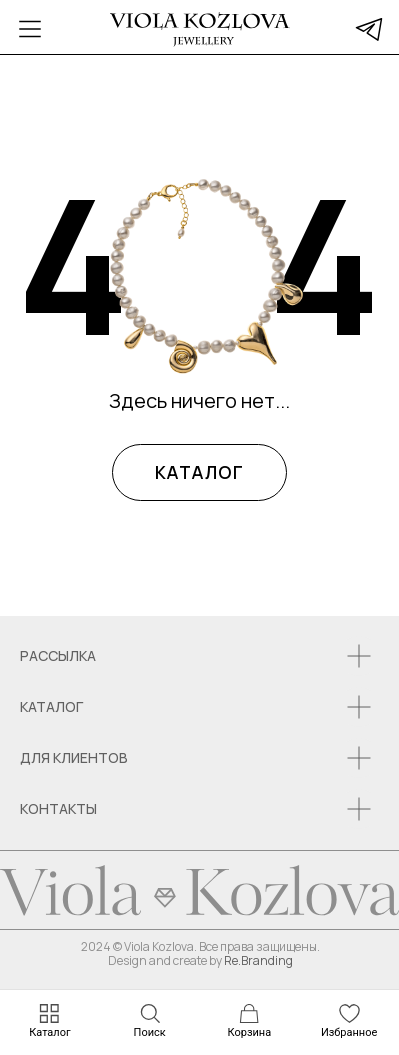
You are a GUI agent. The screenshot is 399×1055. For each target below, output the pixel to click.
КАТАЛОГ (199, 472)
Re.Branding (258, 960)
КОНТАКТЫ (58, 808)
